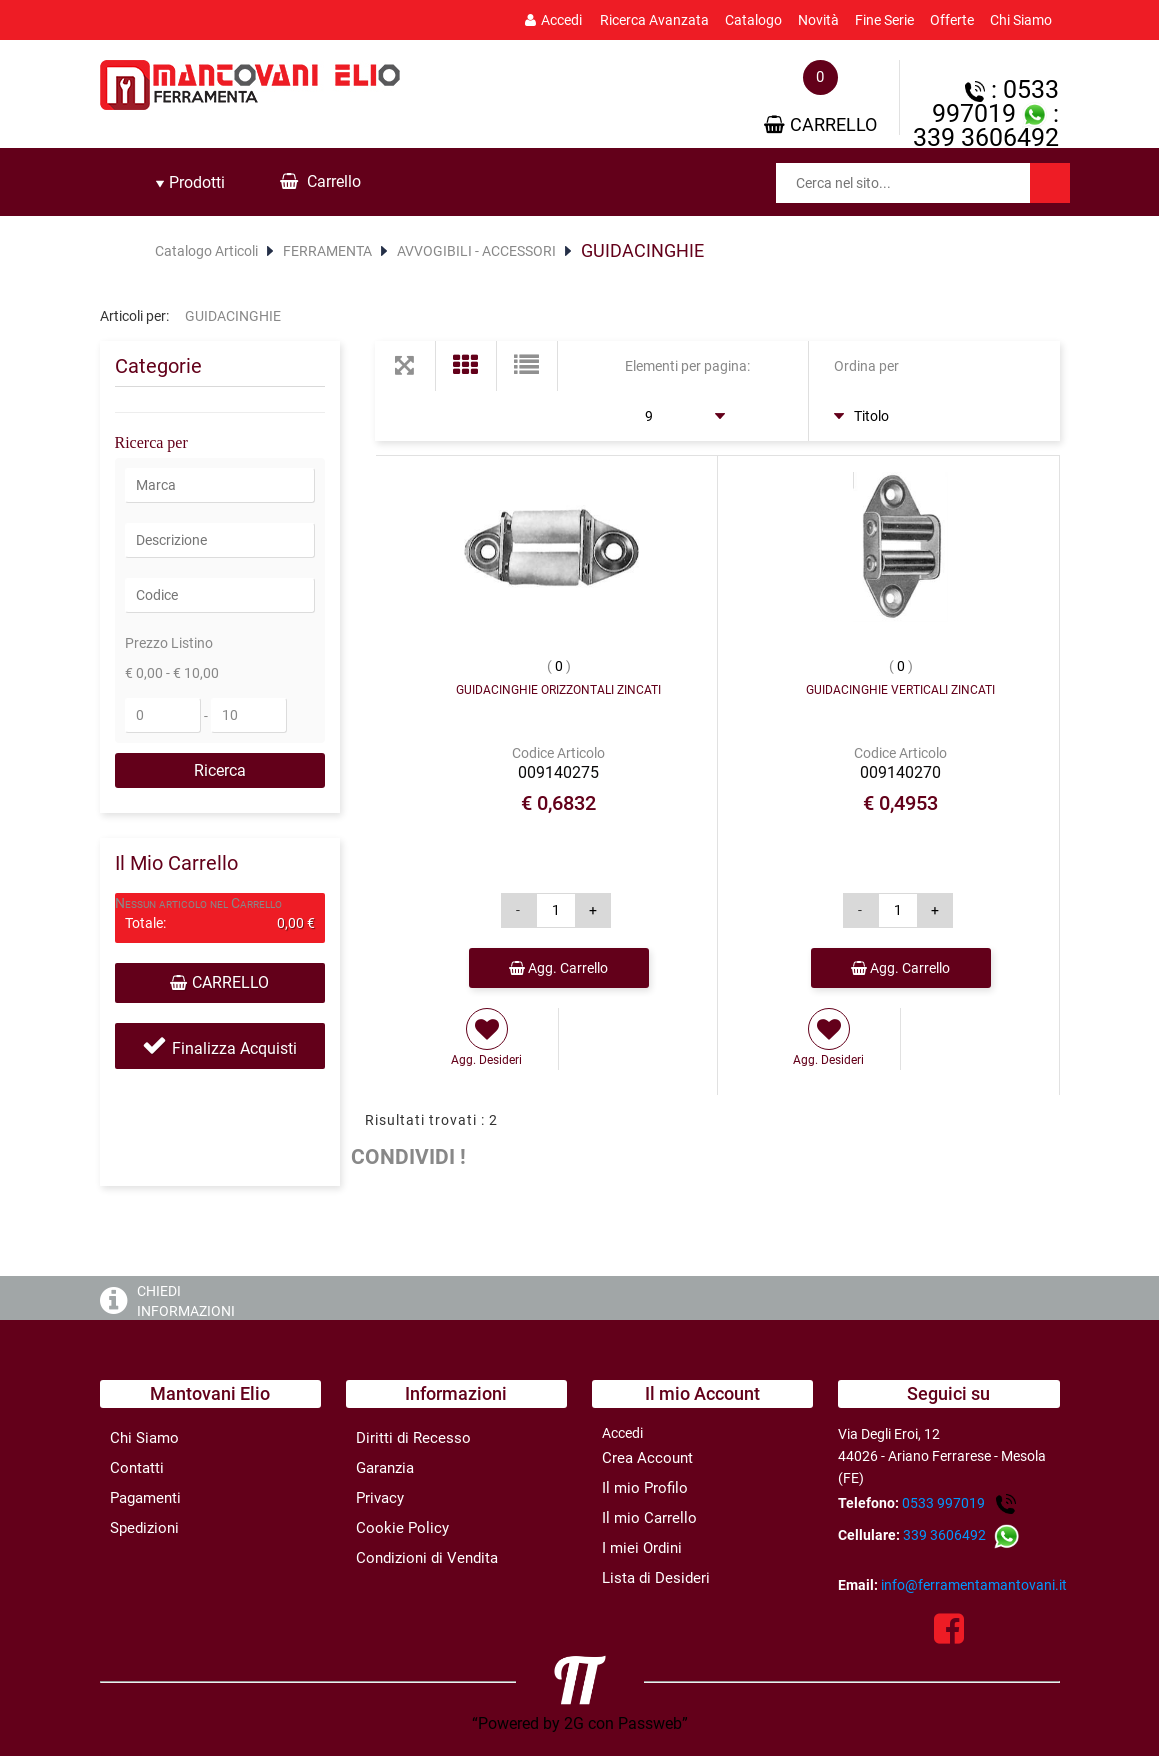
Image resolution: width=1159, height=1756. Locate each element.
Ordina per (866, 366)
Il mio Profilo (645, 1488)
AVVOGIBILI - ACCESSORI (476, 251)
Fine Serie (884, 20)
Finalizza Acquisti (234, 1048)
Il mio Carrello (649, 1518)
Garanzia (385, 1468)
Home (122, 251)
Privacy (380, 1498)
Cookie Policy (402, 1528)
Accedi (553, 20)
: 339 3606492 (986, 125)
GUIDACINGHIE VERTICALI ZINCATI (900, 690)
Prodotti (190, 182)
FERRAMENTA (327, 251)
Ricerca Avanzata (654, 20)
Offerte (952, 20)
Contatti (137, 1468)
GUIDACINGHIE (642, 250)
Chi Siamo (1021, 20)
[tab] (190, 183)
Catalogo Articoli (206, 251)
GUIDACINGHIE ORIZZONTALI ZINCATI (558, 690)
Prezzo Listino (169, 643)
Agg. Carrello (558, 968)
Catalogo (753, 20)
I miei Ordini (642, 1548)
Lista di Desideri (656, 1578)
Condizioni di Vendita (427, 1558)
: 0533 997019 (995, 101)
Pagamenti (145, 1498)
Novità (818, 20)
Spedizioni (144, 1528)
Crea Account (647, 1458)
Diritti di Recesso (413, 1438)
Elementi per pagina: (687, 366)
